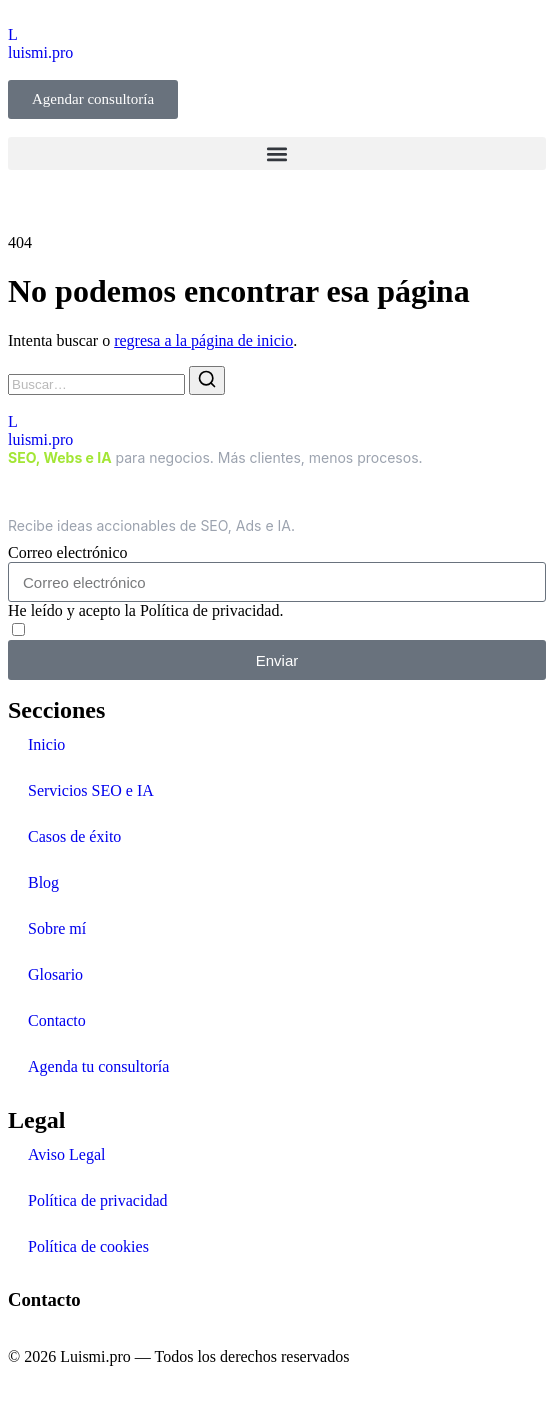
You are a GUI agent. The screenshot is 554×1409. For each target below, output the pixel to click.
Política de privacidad (98, 1200)
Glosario (55, 974)
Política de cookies (88, 1246)
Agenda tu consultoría (98, 1066)
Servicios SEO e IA (91, 790)
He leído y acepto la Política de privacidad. (145, 610)
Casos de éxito (74, 836)
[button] (277, 153)
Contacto (57, 1020)
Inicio (46, 744)
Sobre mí (57, 928)
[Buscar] (207, 380)
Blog (43, 882)
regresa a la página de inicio (203, 340)
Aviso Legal (66, 1154)
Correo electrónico (68, 552)
